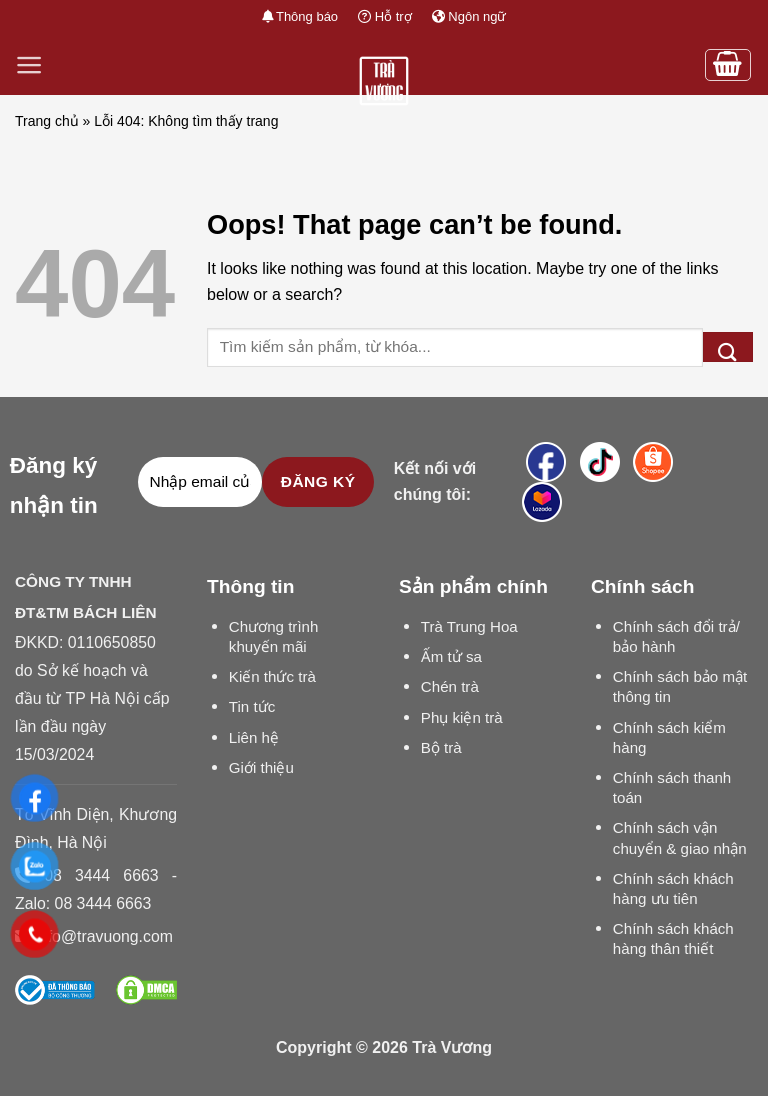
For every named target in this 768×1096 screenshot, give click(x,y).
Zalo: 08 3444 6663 (83, 903)
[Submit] (728, 347)
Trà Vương (452, 1047)
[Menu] (29, 65)
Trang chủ (47, 121)
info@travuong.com (103, 936)
